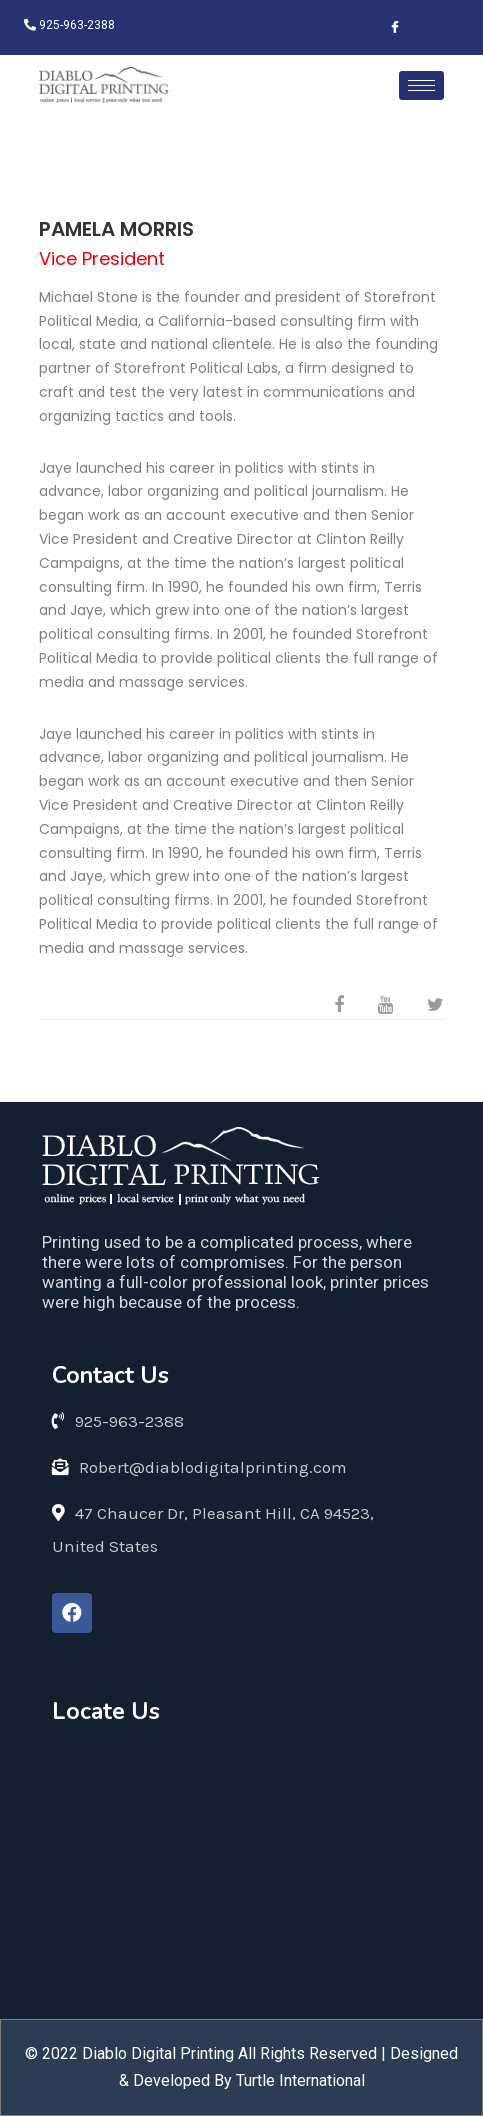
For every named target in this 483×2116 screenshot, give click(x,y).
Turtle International (300, 2080)
